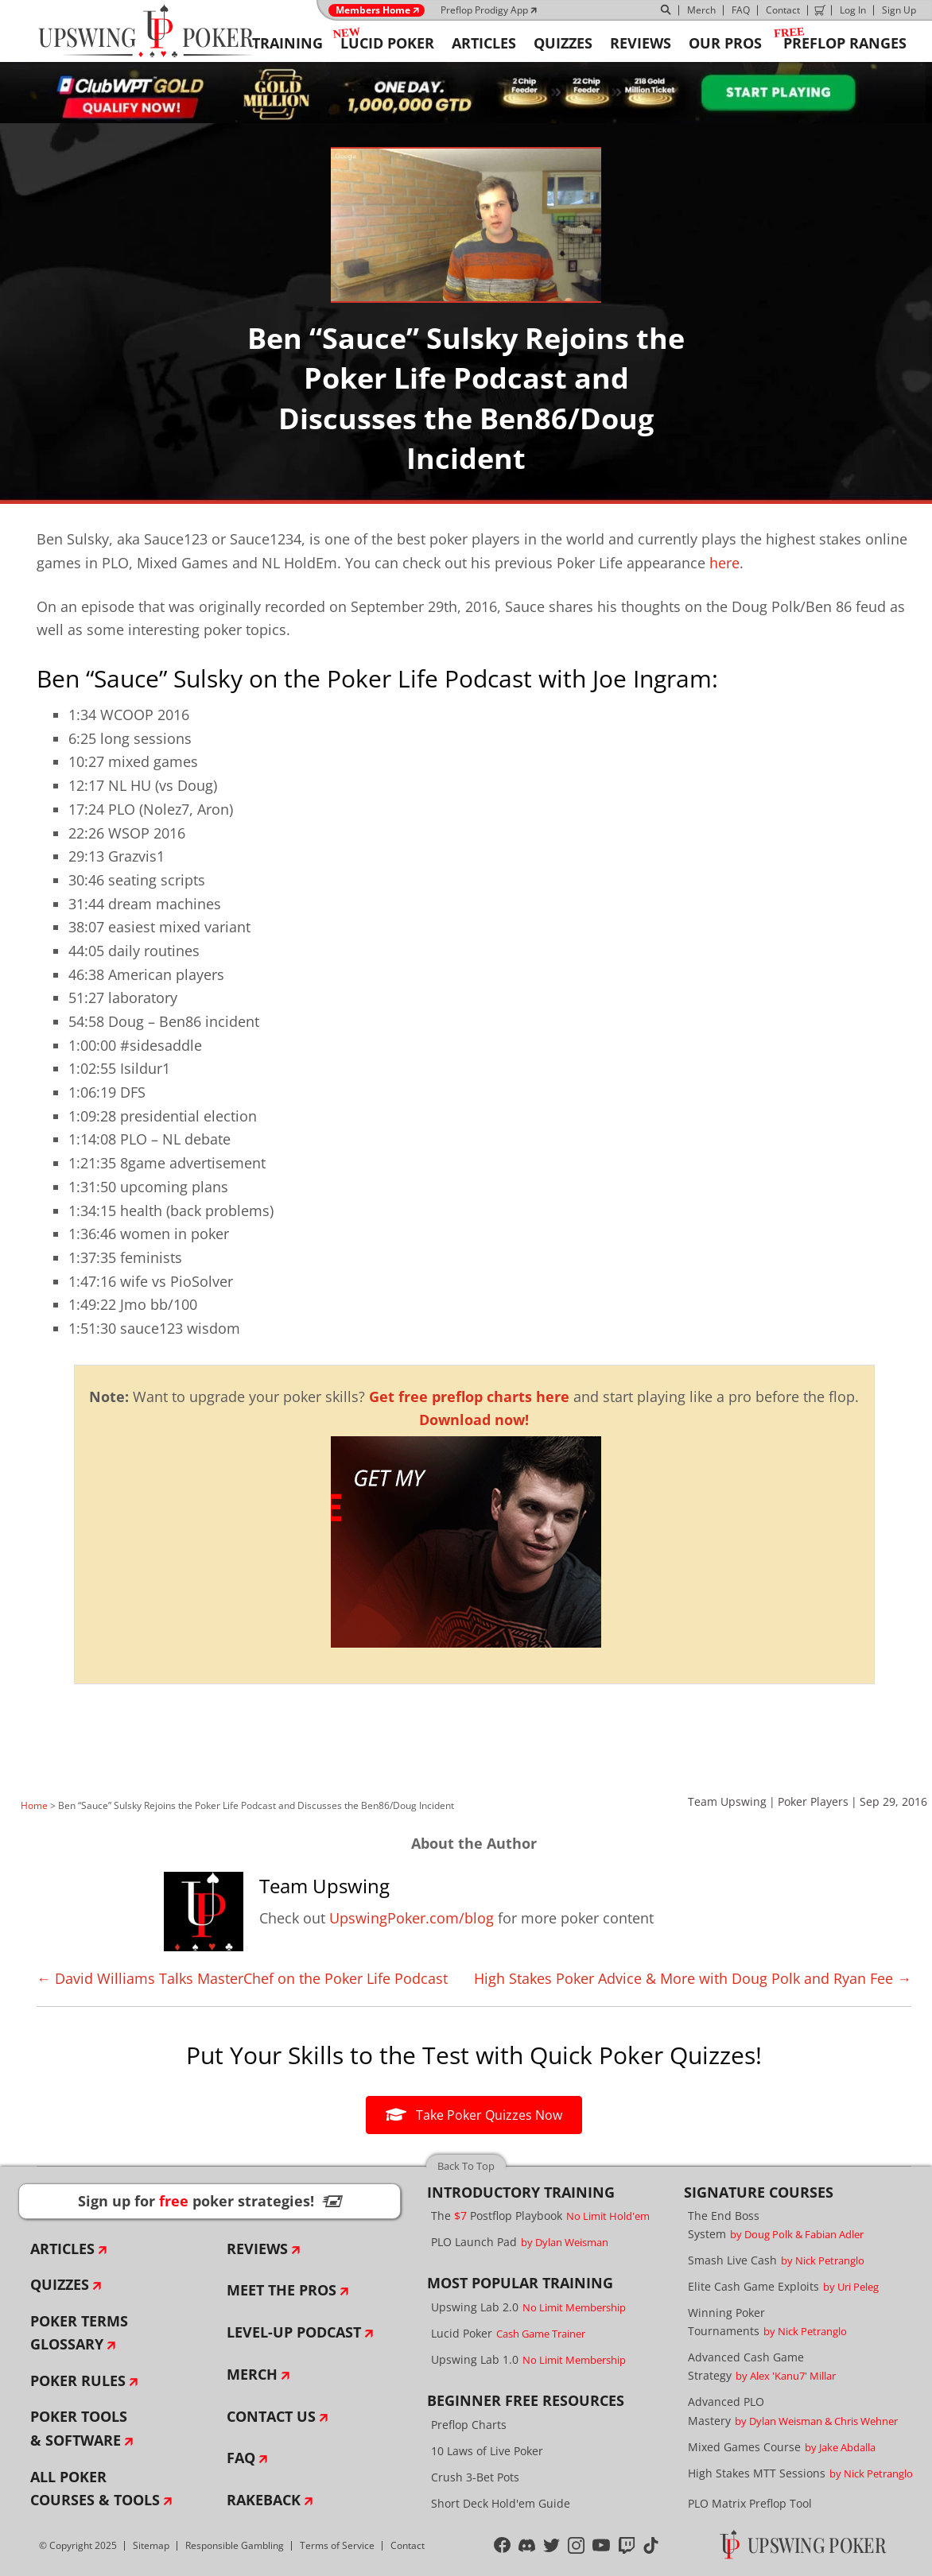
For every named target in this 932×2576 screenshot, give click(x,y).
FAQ (741, 10)
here (724, 562)
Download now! (474, 1419)
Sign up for (210, 2200)
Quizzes (59, 2284)
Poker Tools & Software (78, 2428)
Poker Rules (78, 2380)
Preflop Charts (469, 2424)
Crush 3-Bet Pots (475, 2477)
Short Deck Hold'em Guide (500, 2503)
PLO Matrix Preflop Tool (750, 2503)
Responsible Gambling (234, 2545)
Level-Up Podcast (294, 2332)
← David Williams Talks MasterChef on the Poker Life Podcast (242, 1978)
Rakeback (264, 2499)
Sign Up (899, 10)
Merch (701, 10)
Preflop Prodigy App (484, 10)
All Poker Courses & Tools (95, 2488)
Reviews (257, 2248)
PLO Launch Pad (519, 2241)
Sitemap (151, 2545)
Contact (783, 10)
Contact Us (271, 2416)
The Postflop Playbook (540, 2215)
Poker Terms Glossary (79, 2332)
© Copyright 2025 (78, 2545)
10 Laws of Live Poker (487, 2450)
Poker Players (813, 1801)
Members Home (373, 10)
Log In (853, 10)
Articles (62, 2248)
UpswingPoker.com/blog (411, 1917)
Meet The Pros (281, 2289)
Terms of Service (337, 2545)
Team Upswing (727, 1801)
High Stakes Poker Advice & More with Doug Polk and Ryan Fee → (692, 1978)
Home (34, 1805)
